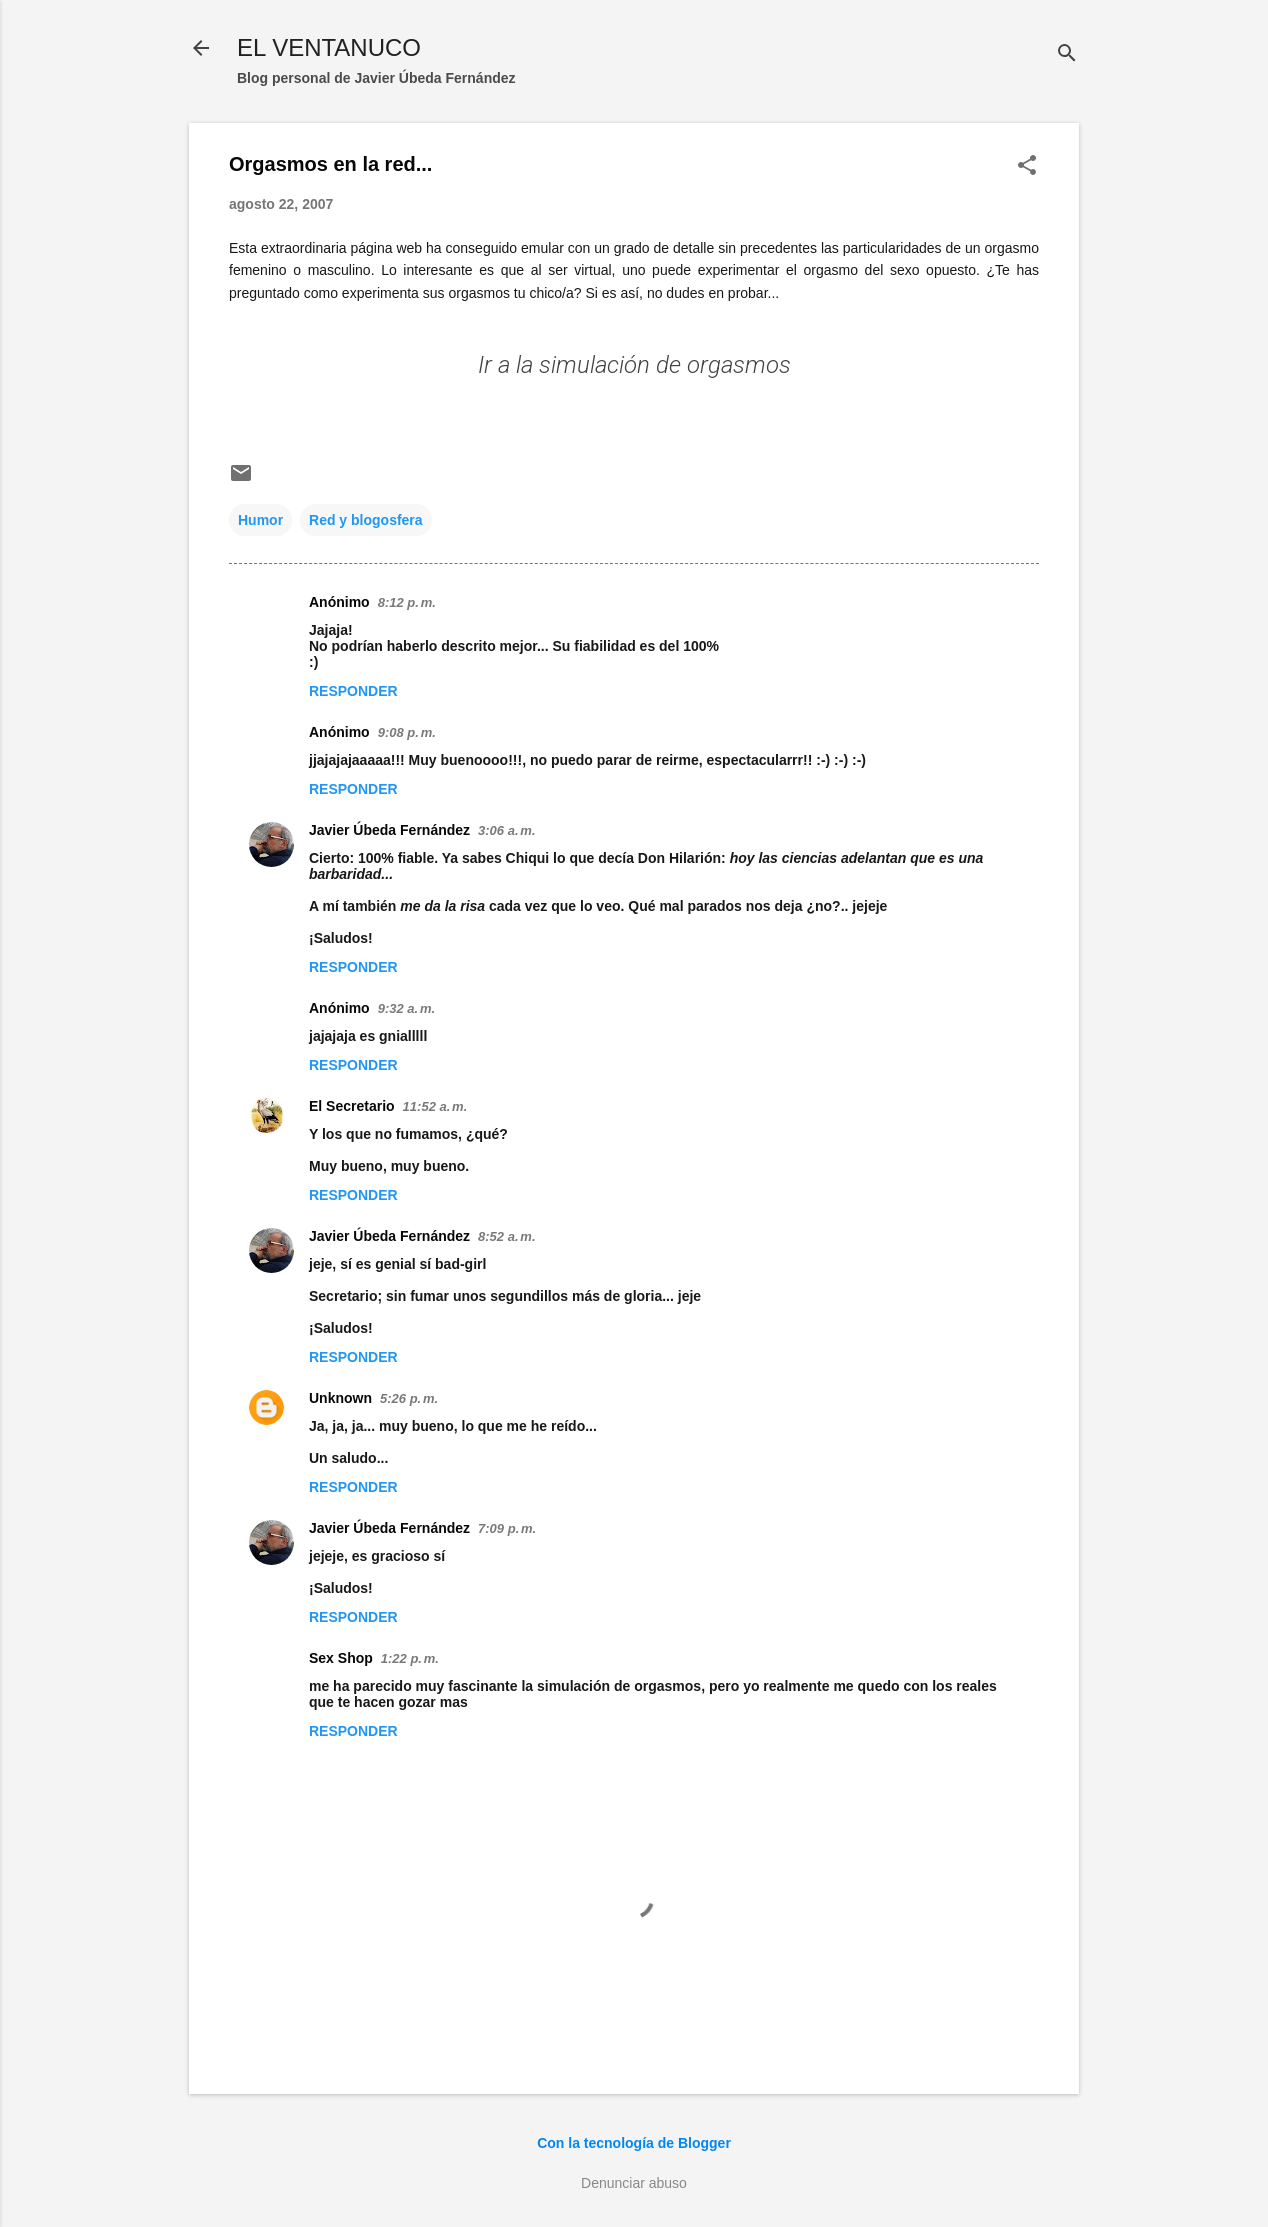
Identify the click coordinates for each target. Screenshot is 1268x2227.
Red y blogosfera (366, 520)
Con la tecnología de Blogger (634, 2143)
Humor (260, 520)
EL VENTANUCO (329, 47)
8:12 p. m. (407, 602)
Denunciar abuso (634, 2183)
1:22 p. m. (410, 1658)
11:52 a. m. (435, 1106)
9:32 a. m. (406, 1008)
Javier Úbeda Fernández (389, 830)
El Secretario (352, 1106)
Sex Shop (341, 1658)
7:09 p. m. (507, 1528)
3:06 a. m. (506, 830)
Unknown (340, 1398)
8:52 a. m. (506, 1236)
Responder (353, 691)
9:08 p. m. (407, 732)
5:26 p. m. (409, 1398)
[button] (1027, 166)
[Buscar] (1067, 54)
